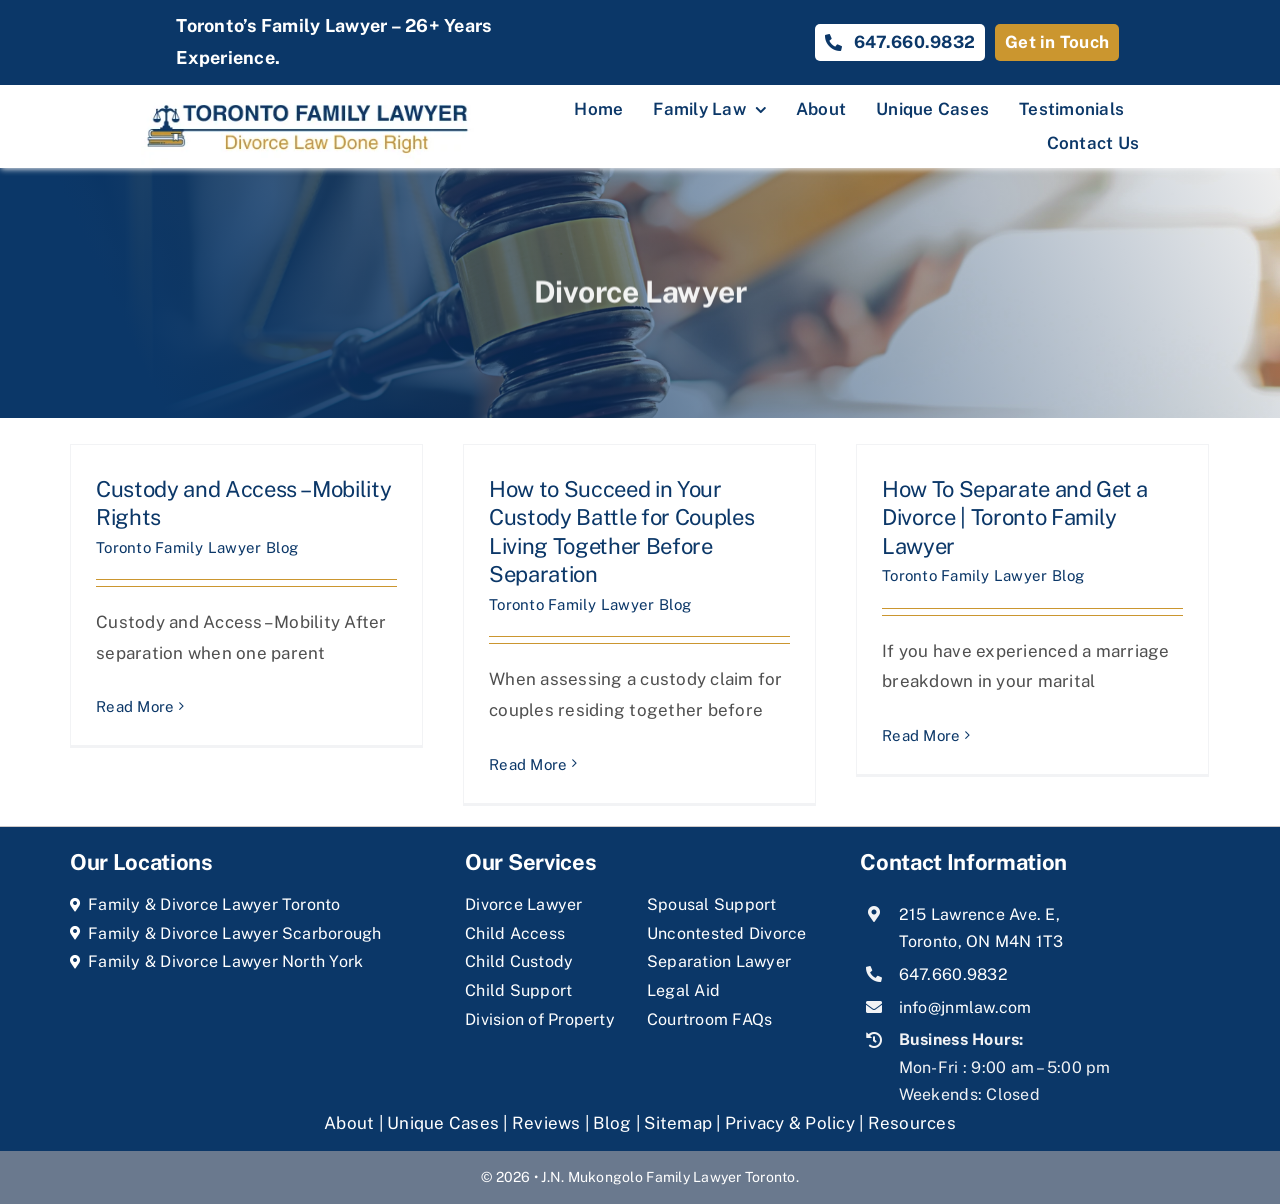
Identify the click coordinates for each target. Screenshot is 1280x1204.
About (351, 1123)
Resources (912, 1123)
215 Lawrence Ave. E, (979, 914)
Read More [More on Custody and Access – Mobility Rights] (135, 706)
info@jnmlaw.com (965, 1007)
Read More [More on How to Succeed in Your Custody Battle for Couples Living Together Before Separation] (528, 764)
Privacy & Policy (790, 1123)
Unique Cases (443, 1123)
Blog (612, 1123)
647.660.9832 (953, 974)
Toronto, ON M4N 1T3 (981, 941)
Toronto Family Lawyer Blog (197, 547)
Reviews (546, 1123)
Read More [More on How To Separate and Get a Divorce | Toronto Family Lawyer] (921, 735)
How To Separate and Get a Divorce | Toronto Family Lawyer (1015, 517)
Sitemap (678, 1123)
